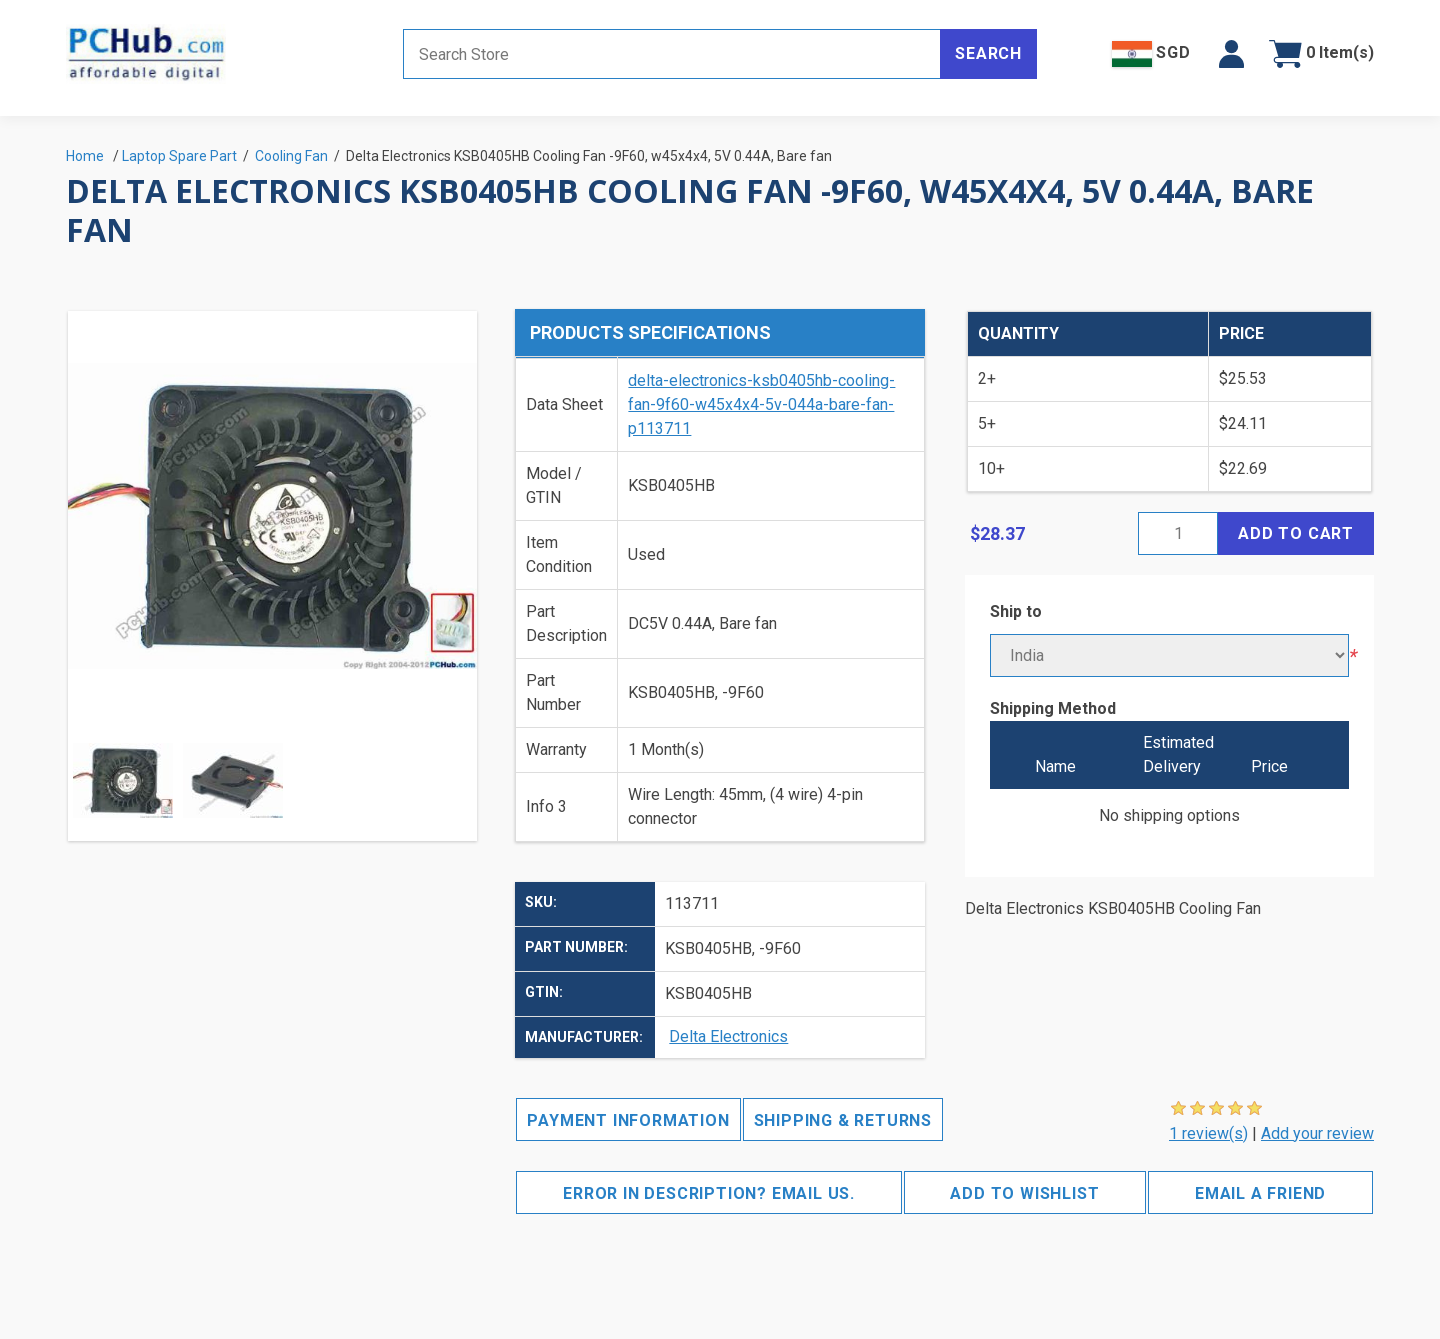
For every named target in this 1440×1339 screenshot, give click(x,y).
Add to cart (1296, 533)
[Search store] (672, 54)
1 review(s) (1208, 1133)
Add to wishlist (1024, 1193)
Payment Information (628, 1120)
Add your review (1317, 1133)
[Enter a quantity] (1178, 533)
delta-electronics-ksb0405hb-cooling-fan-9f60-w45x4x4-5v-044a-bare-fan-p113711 (761, 404)
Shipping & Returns (843, 1120)
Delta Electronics (728, 1036)
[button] (1231, 54)
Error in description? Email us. (709, 1193)
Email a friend (1260, 1193)
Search (988, 53)
